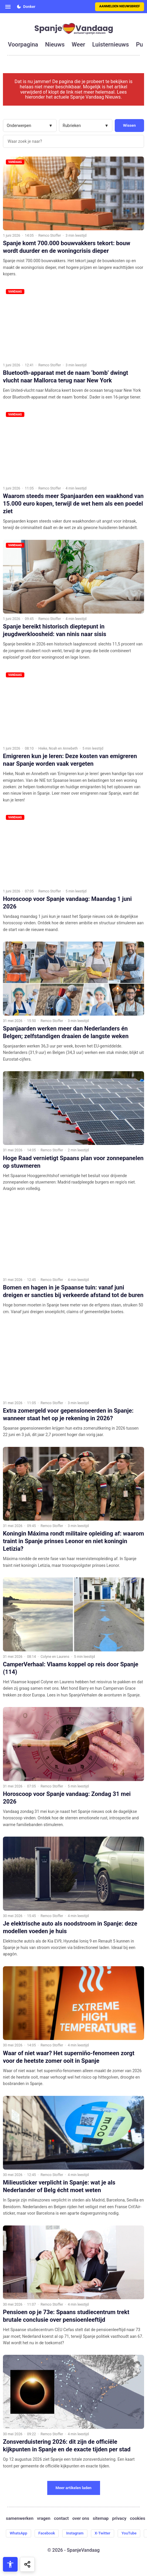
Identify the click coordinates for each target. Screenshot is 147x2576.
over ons (80, 2518)
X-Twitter (102, 2533)
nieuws (55, 44)
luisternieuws (110, 44)
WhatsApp (18, 2533)
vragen (43, 2518)
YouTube (128, 2533)
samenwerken (19, 2518)
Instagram (74, 2533)
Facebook (46, 2533)
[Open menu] (8, 7)
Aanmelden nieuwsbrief (119, 6)
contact (61, 2518)
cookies (137, 2518)
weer (78, 44)
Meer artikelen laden (73, 2488)
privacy (119, 2518)
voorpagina (23, 44)
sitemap (101, 2518)
